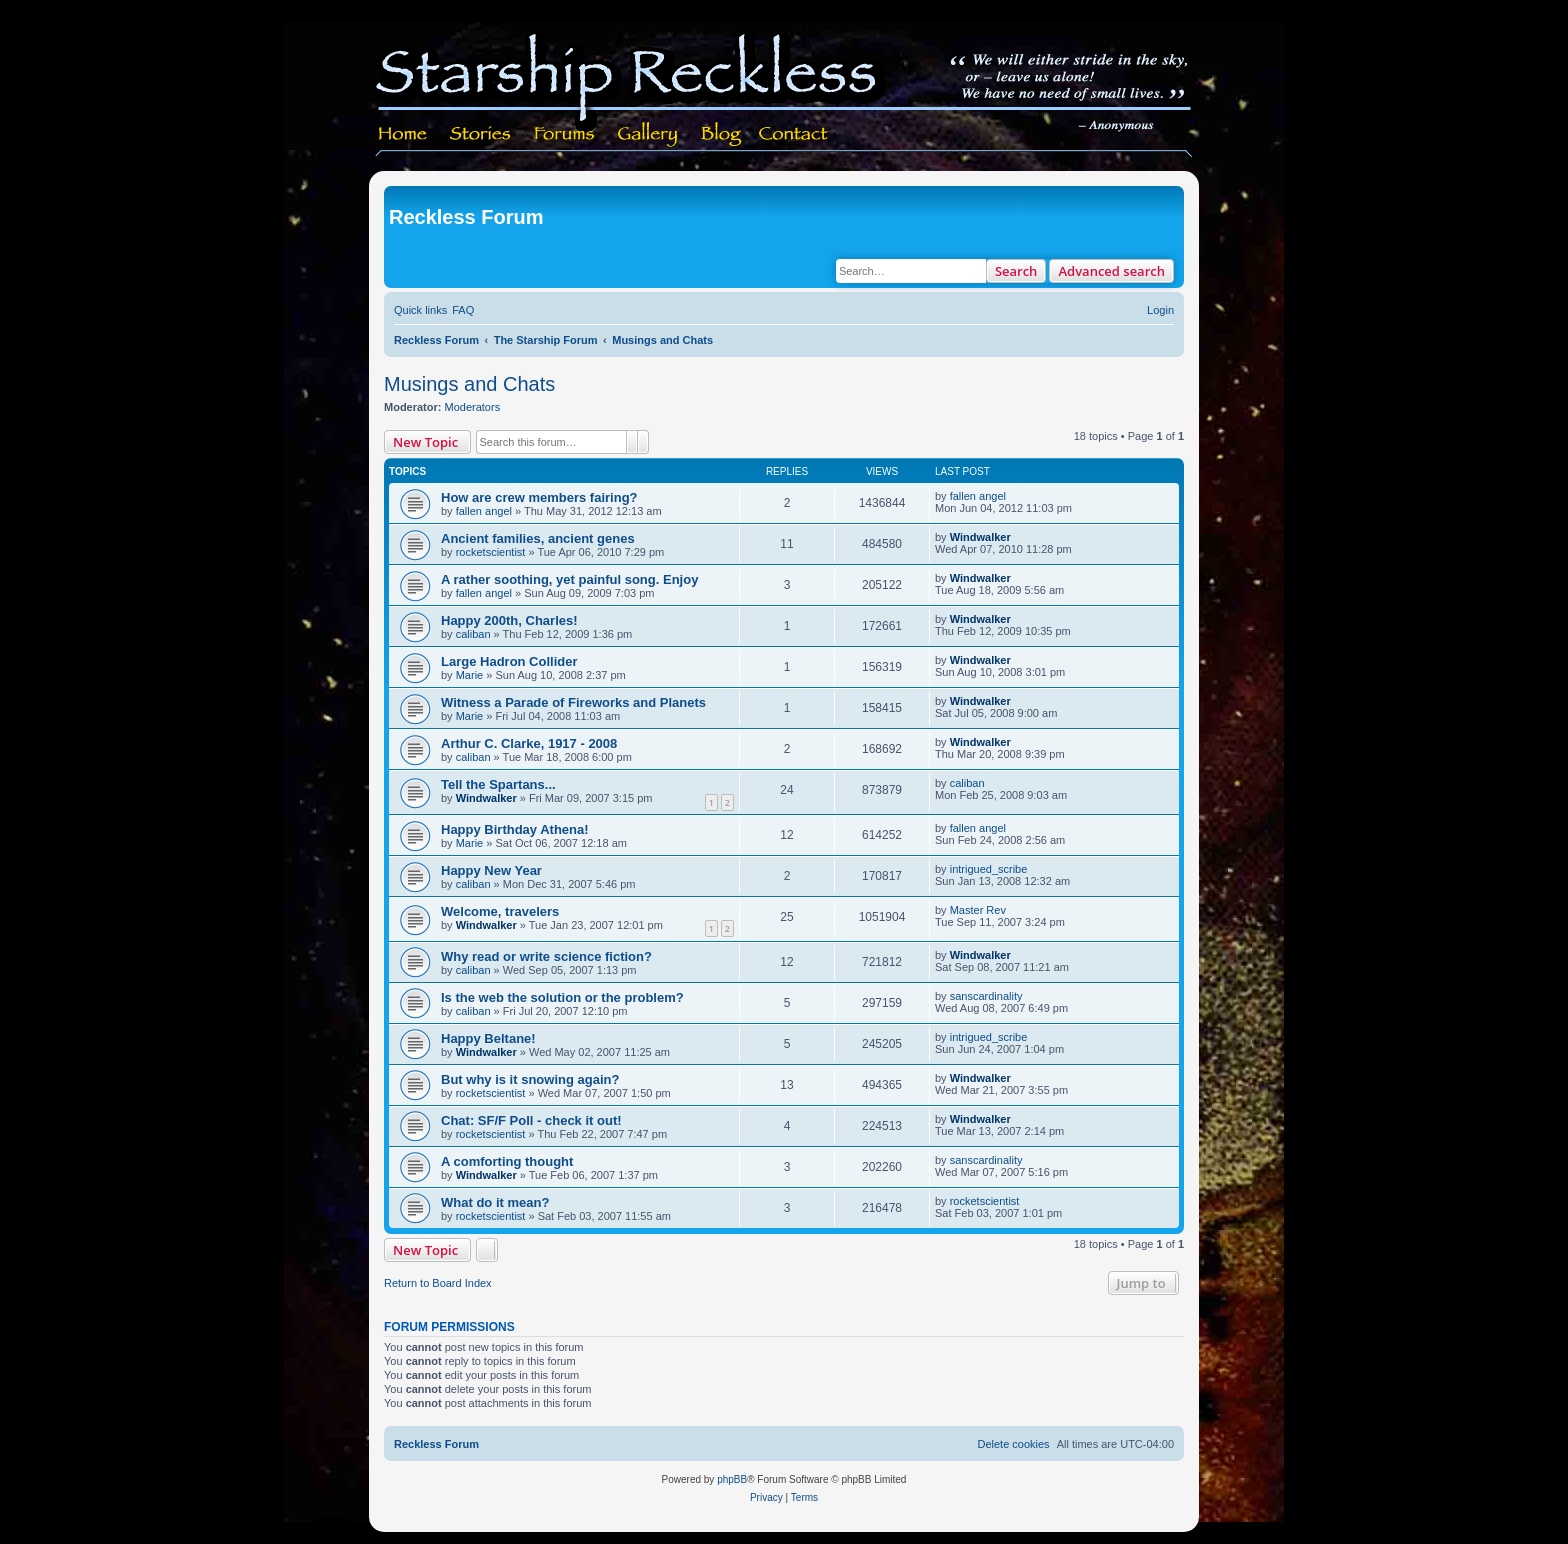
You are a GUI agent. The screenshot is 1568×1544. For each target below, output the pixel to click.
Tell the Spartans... (498, 784)
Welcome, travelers (500, 911)
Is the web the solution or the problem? (562, 997)
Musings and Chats (469, 384)
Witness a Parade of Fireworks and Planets (573, 702)
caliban (473, 634)
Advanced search (1111, 271)
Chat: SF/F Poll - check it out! (531, 1120)
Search (1016, 271)
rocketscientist (491, 552)
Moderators (473, 407)
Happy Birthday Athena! (515, 829)
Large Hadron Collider (509, 661)
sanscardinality (986, 996)
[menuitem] (463, 310)
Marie (470, 675)
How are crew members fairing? (539, 497)
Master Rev (978, 910)
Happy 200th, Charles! (509, 620)
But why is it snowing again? (530, 1079)
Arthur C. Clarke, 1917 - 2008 (529, 743)
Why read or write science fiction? (546, 956)
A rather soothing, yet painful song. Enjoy (569, 579)
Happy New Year (491, 870)
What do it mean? (495, 1202)
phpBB (732, 1479)
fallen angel (484, 511)
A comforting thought (507, 1161)
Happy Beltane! (488, 1038)
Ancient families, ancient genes (538, 538)
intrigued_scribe (989, 869)
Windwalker (980, 537)
